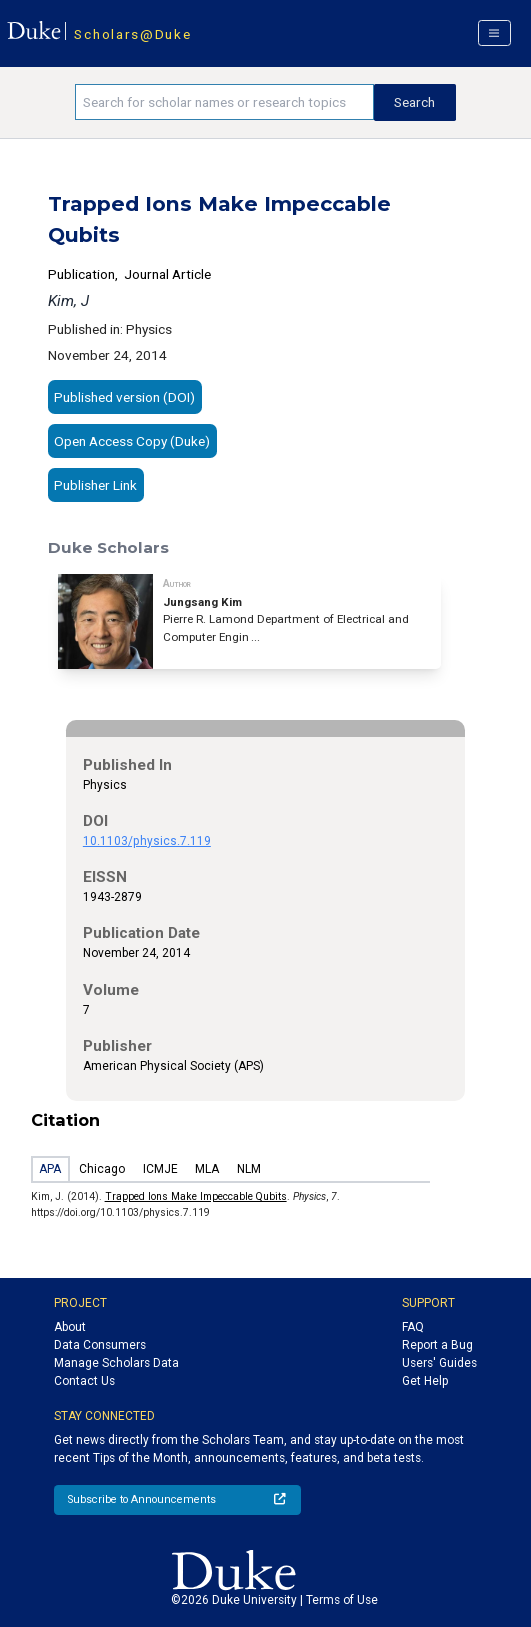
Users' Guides (439, 1363)
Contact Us (84, 1381)
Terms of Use (342, 1600)
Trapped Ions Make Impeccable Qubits (196, 1196)
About (70, 1327)
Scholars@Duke (132, 34)
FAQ (413, 1327)
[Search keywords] (224, 102)
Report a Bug (437, 1345)
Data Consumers (100, 1345)
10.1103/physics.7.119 (147, 841)
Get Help (425, 1381)
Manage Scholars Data (116, 1363)
